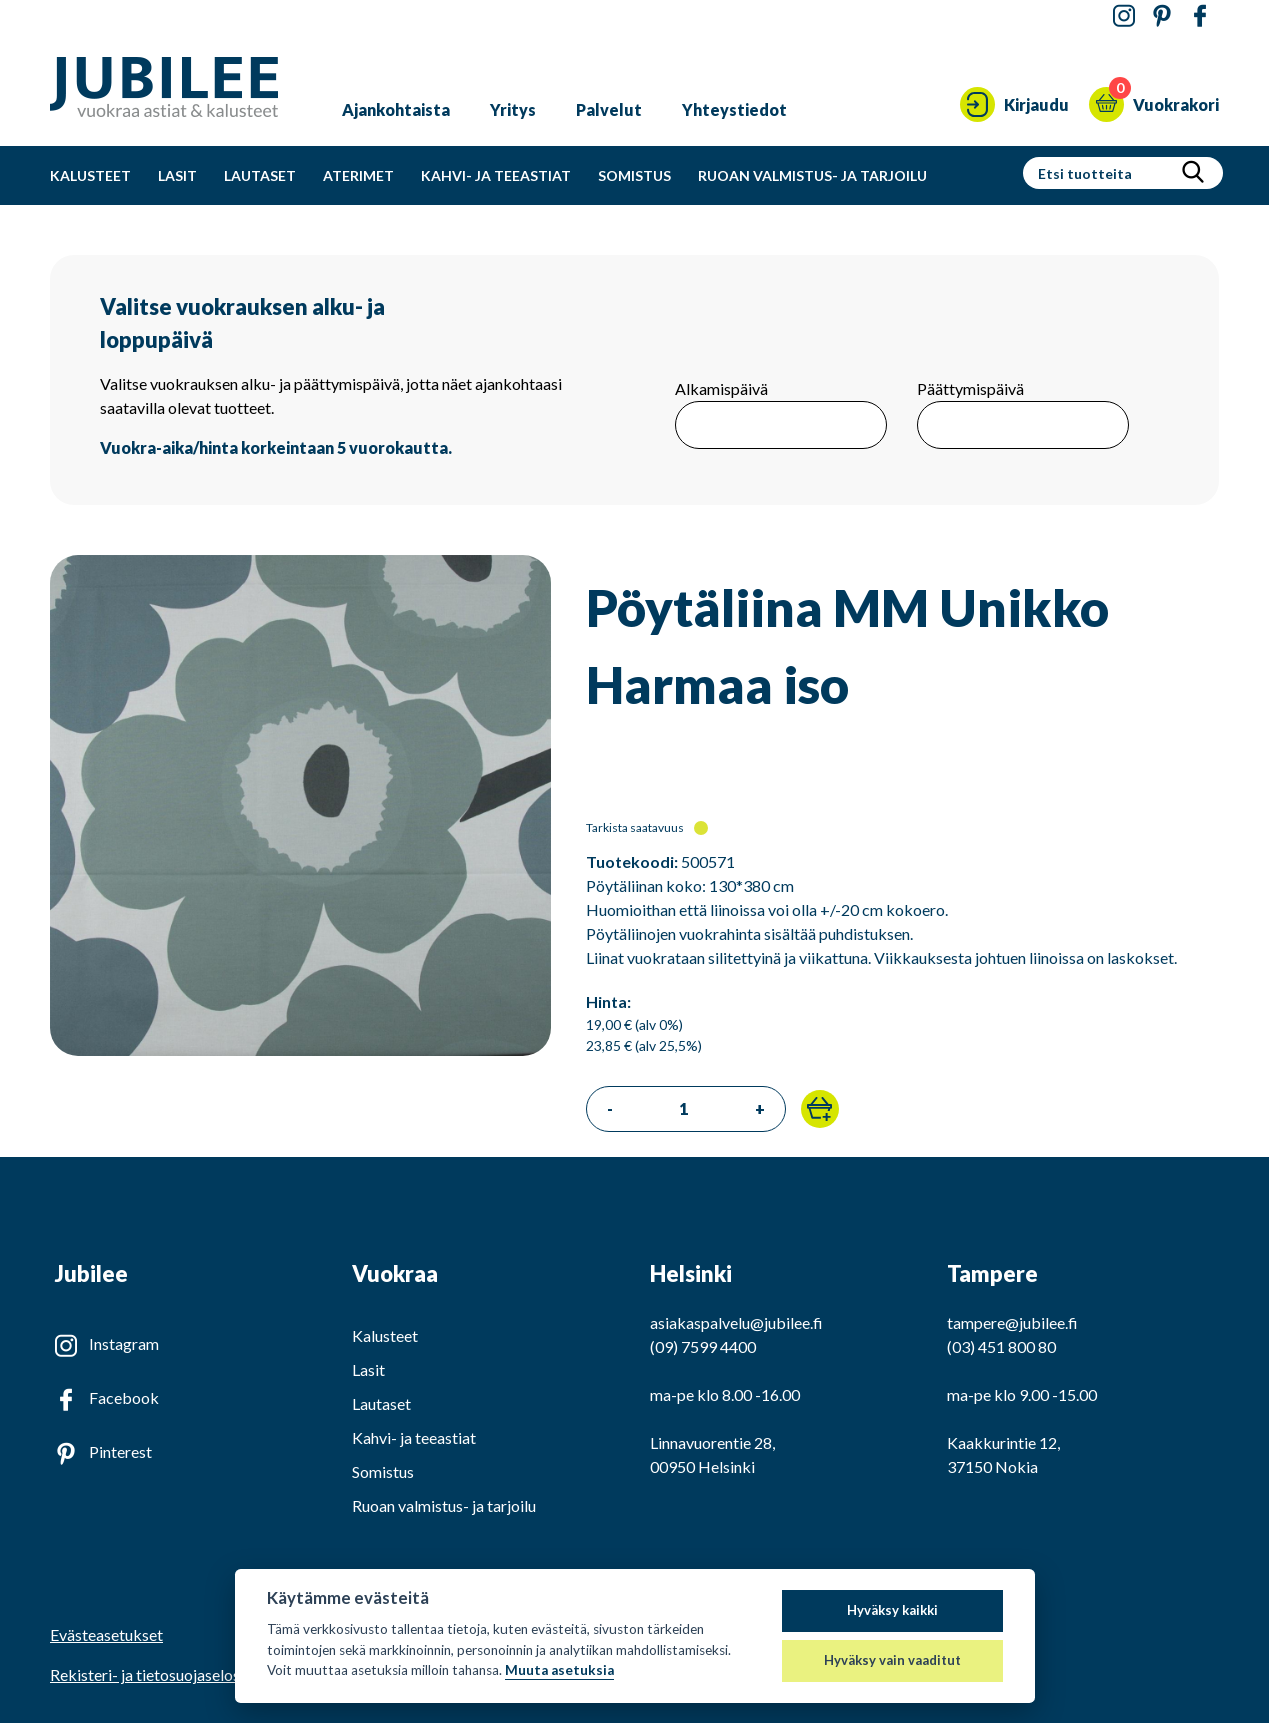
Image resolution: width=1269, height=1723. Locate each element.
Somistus (634, 175)
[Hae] (1193, 173)
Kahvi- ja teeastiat (496, 175)
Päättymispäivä (970, 388)
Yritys (513, 109)
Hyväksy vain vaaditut (892, 1660)
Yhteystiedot (734, 109)
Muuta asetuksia (559, 1670)
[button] (820, 1109)
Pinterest (120, 1451)
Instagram (124, 1343)
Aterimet (358, 175)
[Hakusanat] (1100, 173)
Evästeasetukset (106, 1635)
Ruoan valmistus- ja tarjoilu (812, 175)
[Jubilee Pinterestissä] (1162, 16)
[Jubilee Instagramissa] (1124, 16)
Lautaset (260, 175)
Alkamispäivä (721, 388)
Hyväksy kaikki (892, 1610)
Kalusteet (90, 175)
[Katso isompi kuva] (300, 1049)
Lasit (177, 175)
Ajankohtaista (396, 109)
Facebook (124, 1397)
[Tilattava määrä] (684, 1109)
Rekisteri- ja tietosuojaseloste (152, 1674)
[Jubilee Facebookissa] (1200, 16)
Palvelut (609, 109)
